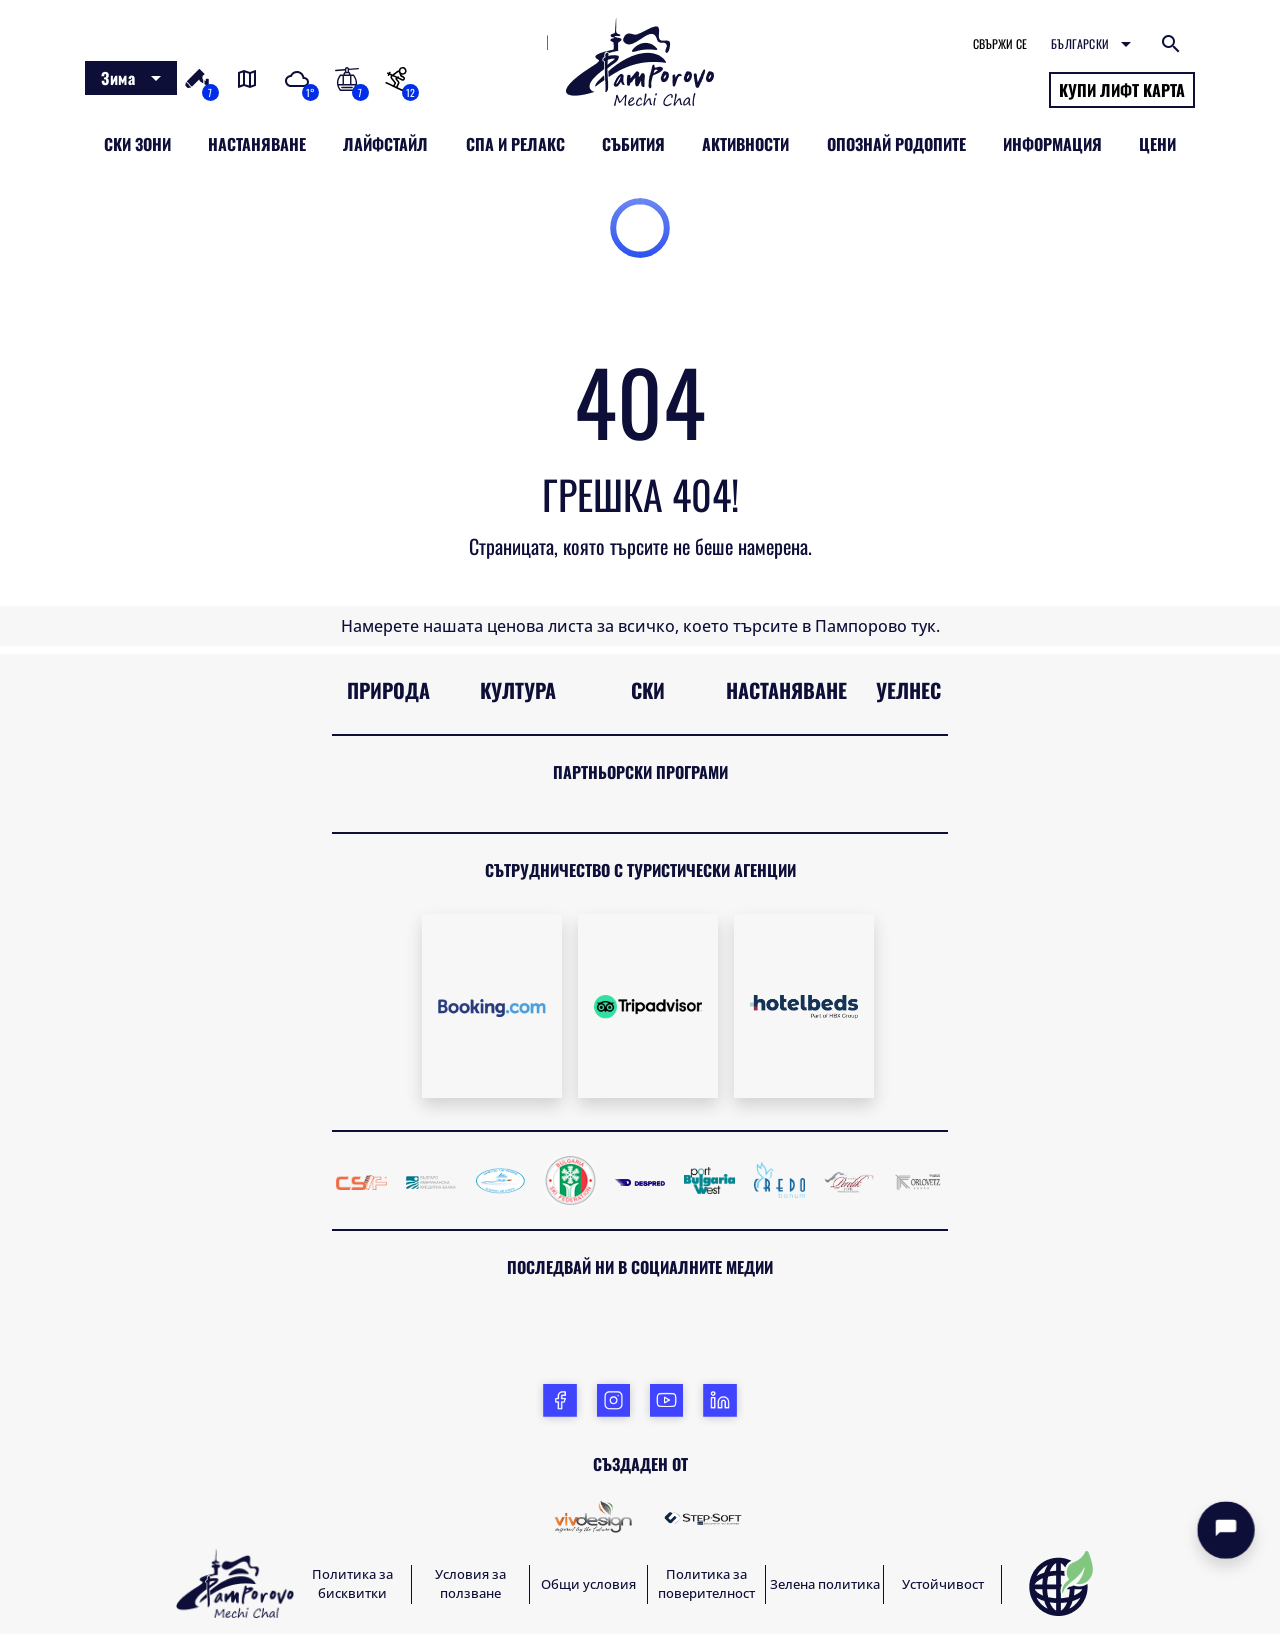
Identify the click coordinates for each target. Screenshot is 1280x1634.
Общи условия (588, 1584)
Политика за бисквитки (352, 1584)
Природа (388, 690)
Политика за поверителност (706, 1584)
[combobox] (131, 78)
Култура (518, 690)
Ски (648, 690)
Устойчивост (943, 1584)
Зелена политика (825, 1584)
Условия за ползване (470, 1584)
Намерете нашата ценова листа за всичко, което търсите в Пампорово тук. (640, 626)
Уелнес (908, 690)
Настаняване (786, 690)
